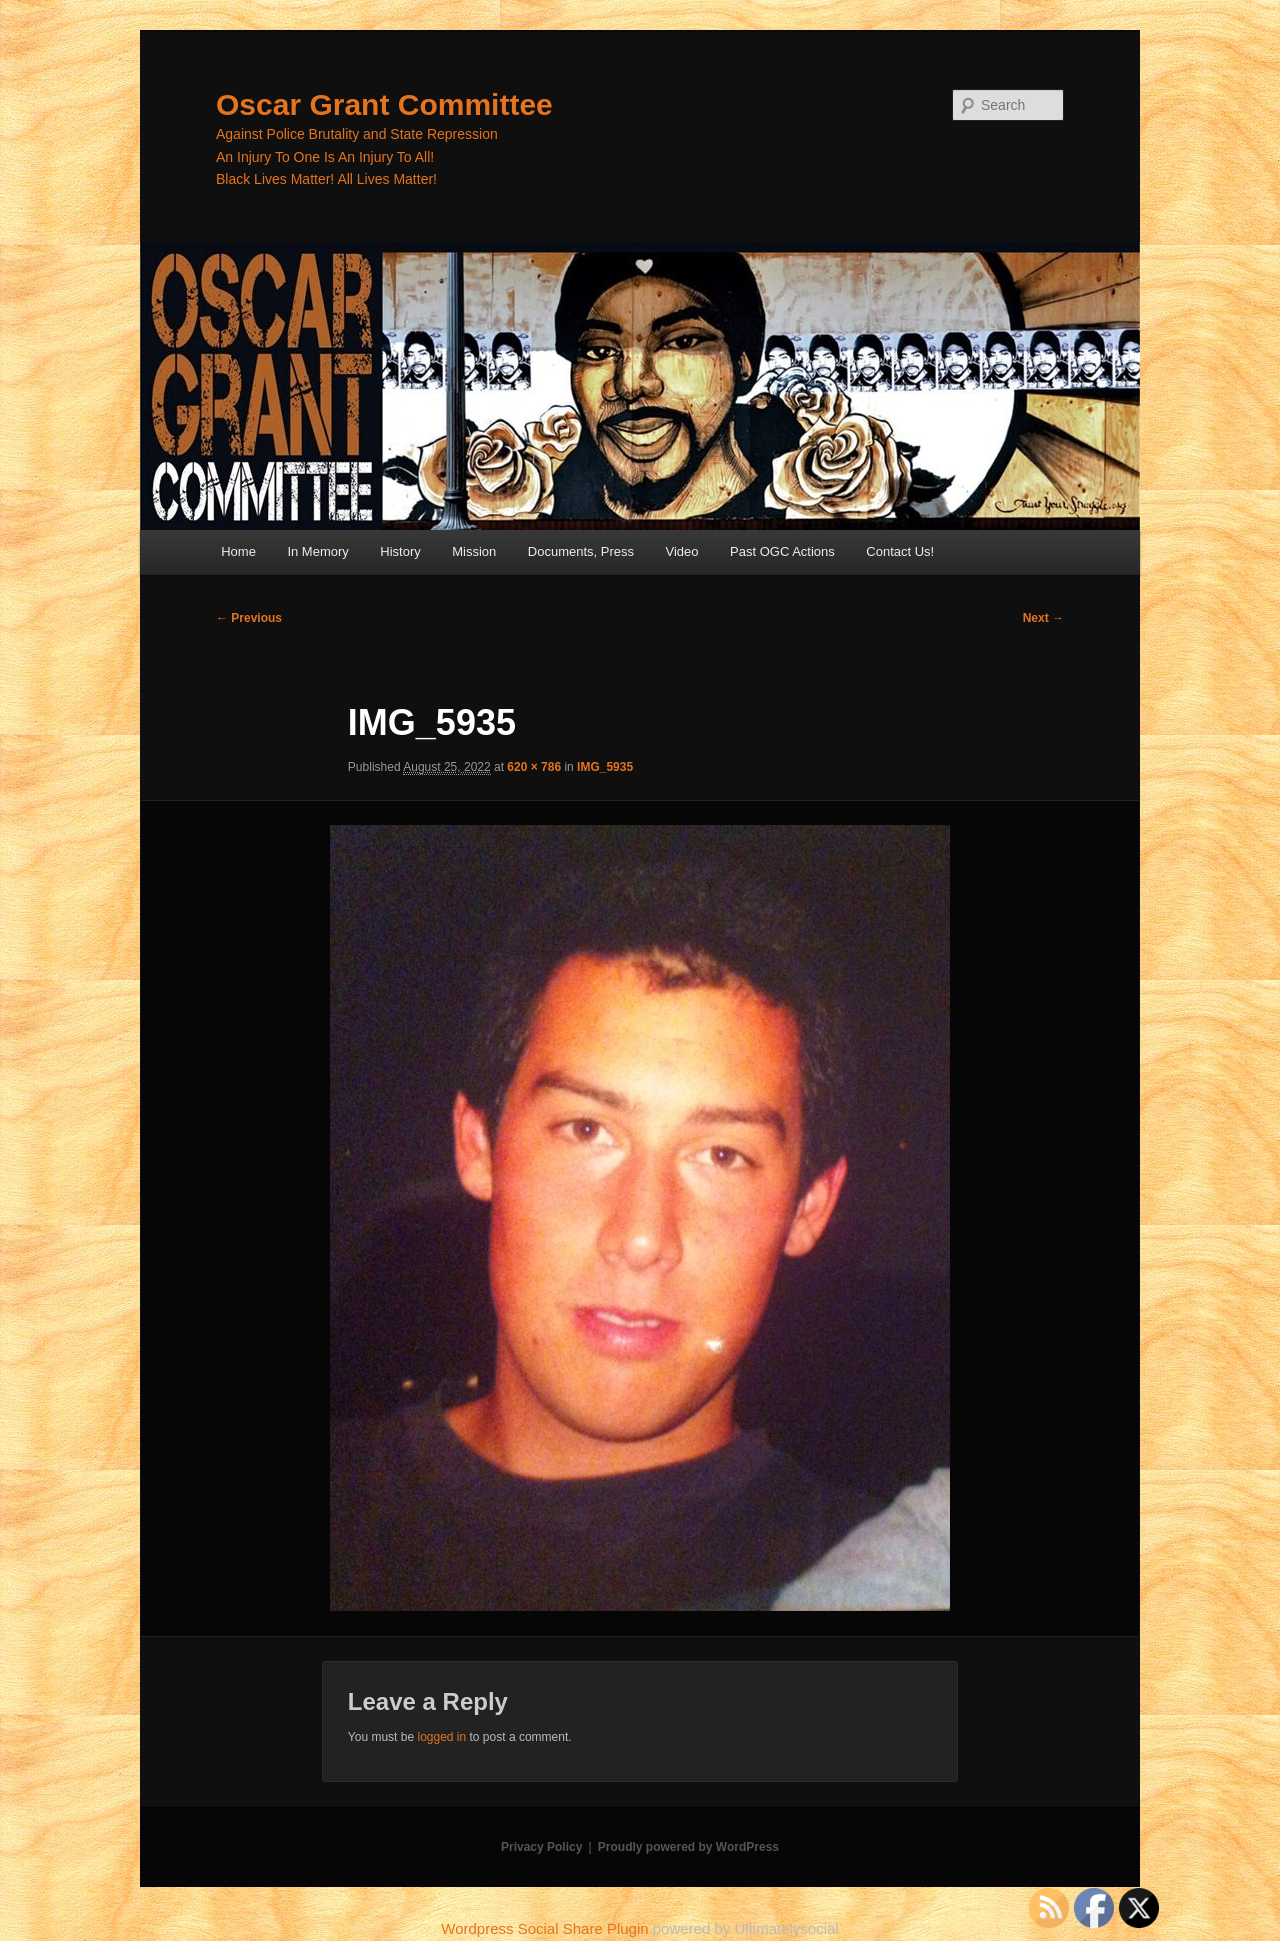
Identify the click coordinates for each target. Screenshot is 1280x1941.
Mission (474, 551)
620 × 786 (534, 767)
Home (238, 551)
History (400, 551)
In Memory (317, 551)
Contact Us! (900, 551)
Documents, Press (581, 551)
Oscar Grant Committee (384, 104)
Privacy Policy (541, 1847)
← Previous (249, 618)
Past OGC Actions (782, 551)
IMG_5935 (605, 767)
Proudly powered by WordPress (688, 1847)
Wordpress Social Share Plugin (547, 1928)
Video (682, 551)
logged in (441, 1737)
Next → (1043, 618)
